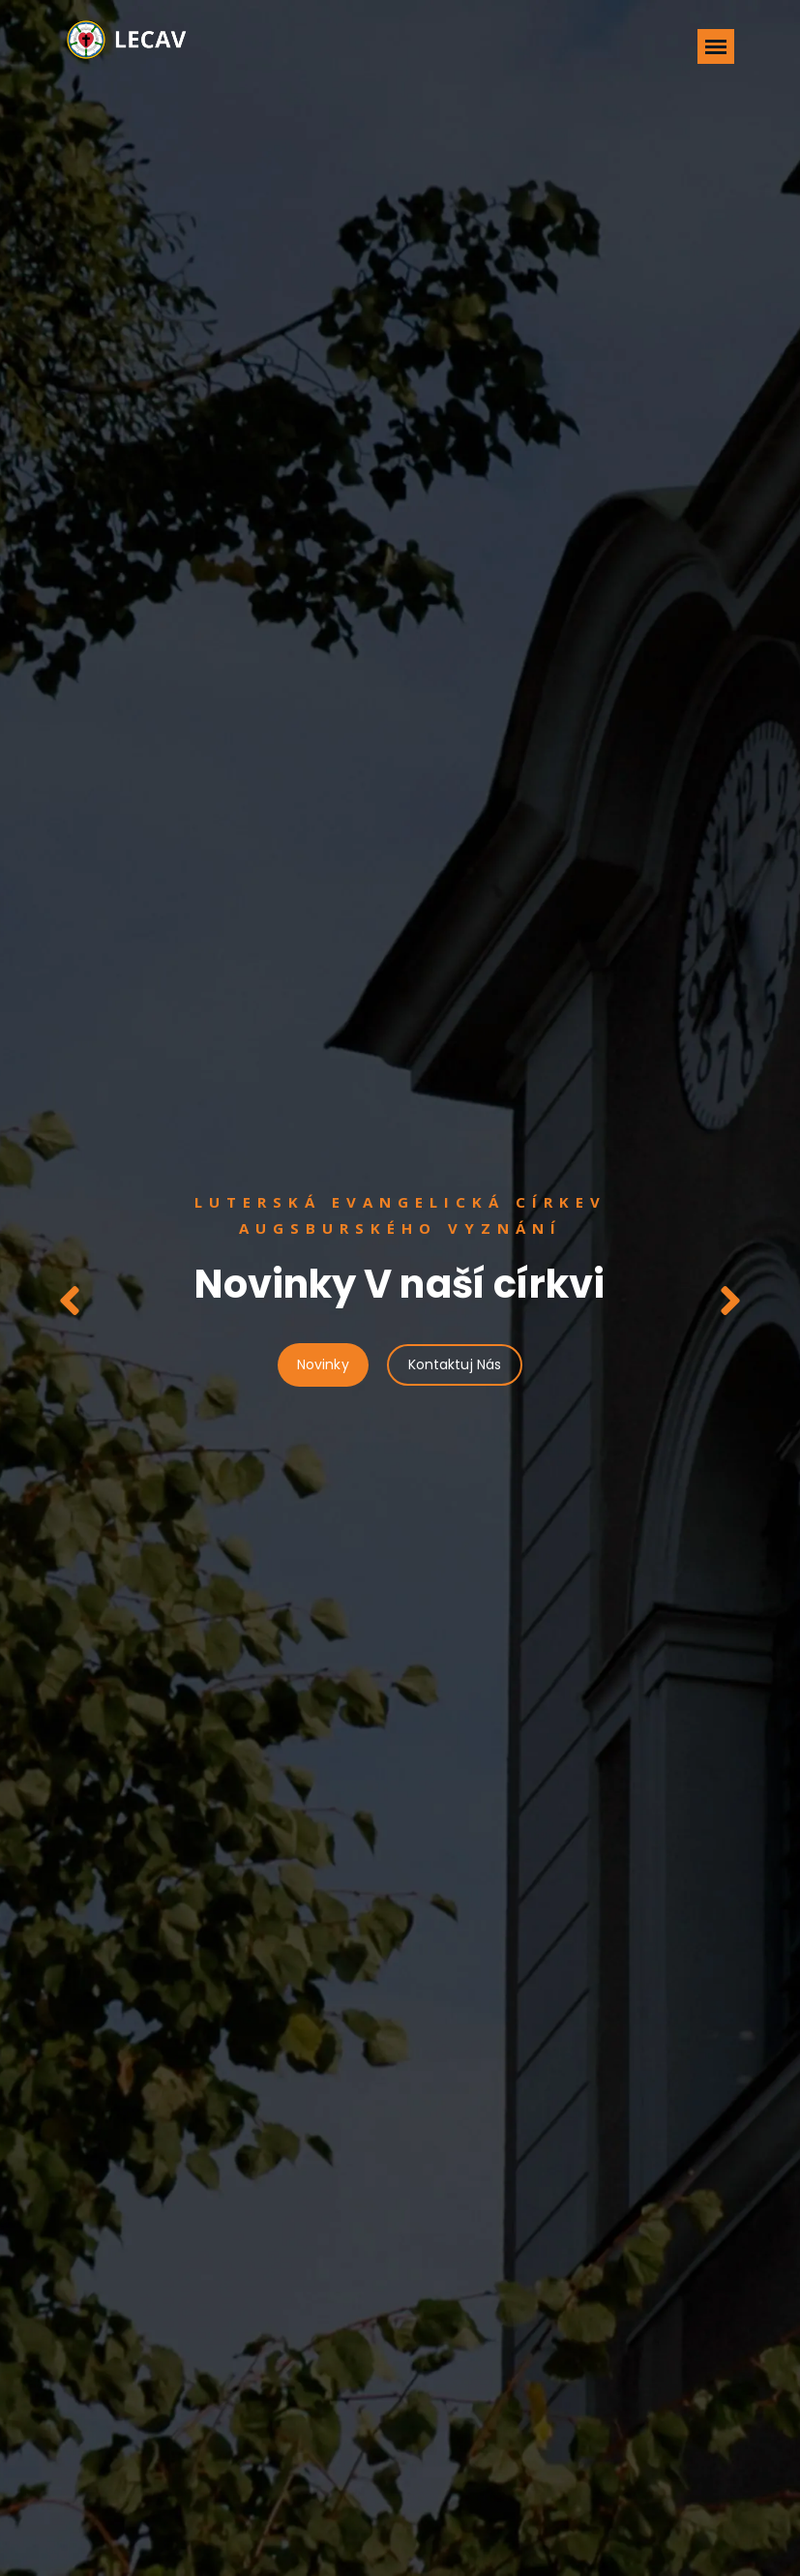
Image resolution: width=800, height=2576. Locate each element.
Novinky (323, 1364)
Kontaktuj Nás (454, 1364)
